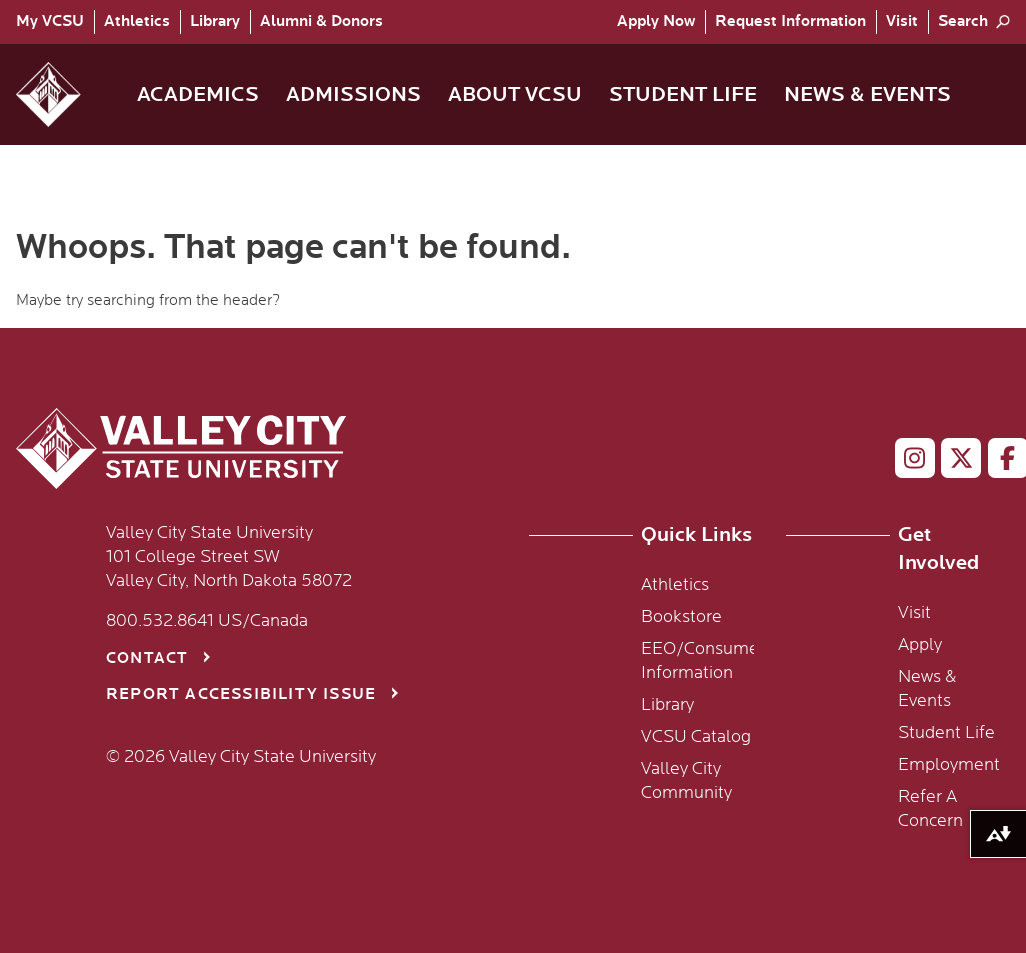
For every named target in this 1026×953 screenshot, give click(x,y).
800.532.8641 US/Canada (207, 621)
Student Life (946, 733)
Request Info (790, 21)
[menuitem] (55, 22)
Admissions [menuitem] (353, 94)
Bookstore (681, 617)
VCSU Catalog (696, 737)
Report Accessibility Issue (241, 694)
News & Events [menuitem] (867, 94)
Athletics (137, 21)
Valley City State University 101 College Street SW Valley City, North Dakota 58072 (229, 557)
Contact (147, 658)
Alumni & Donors (321, 21)
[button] (64, 94)
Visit (902, 21)
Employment (949, 765)
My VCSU (50, 21)
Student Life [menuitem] (683, 94)
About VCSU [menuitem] (515, 94)
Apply (656, 21)
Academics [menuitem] (198, 94)
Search (963, 21)
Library (215, 21)
